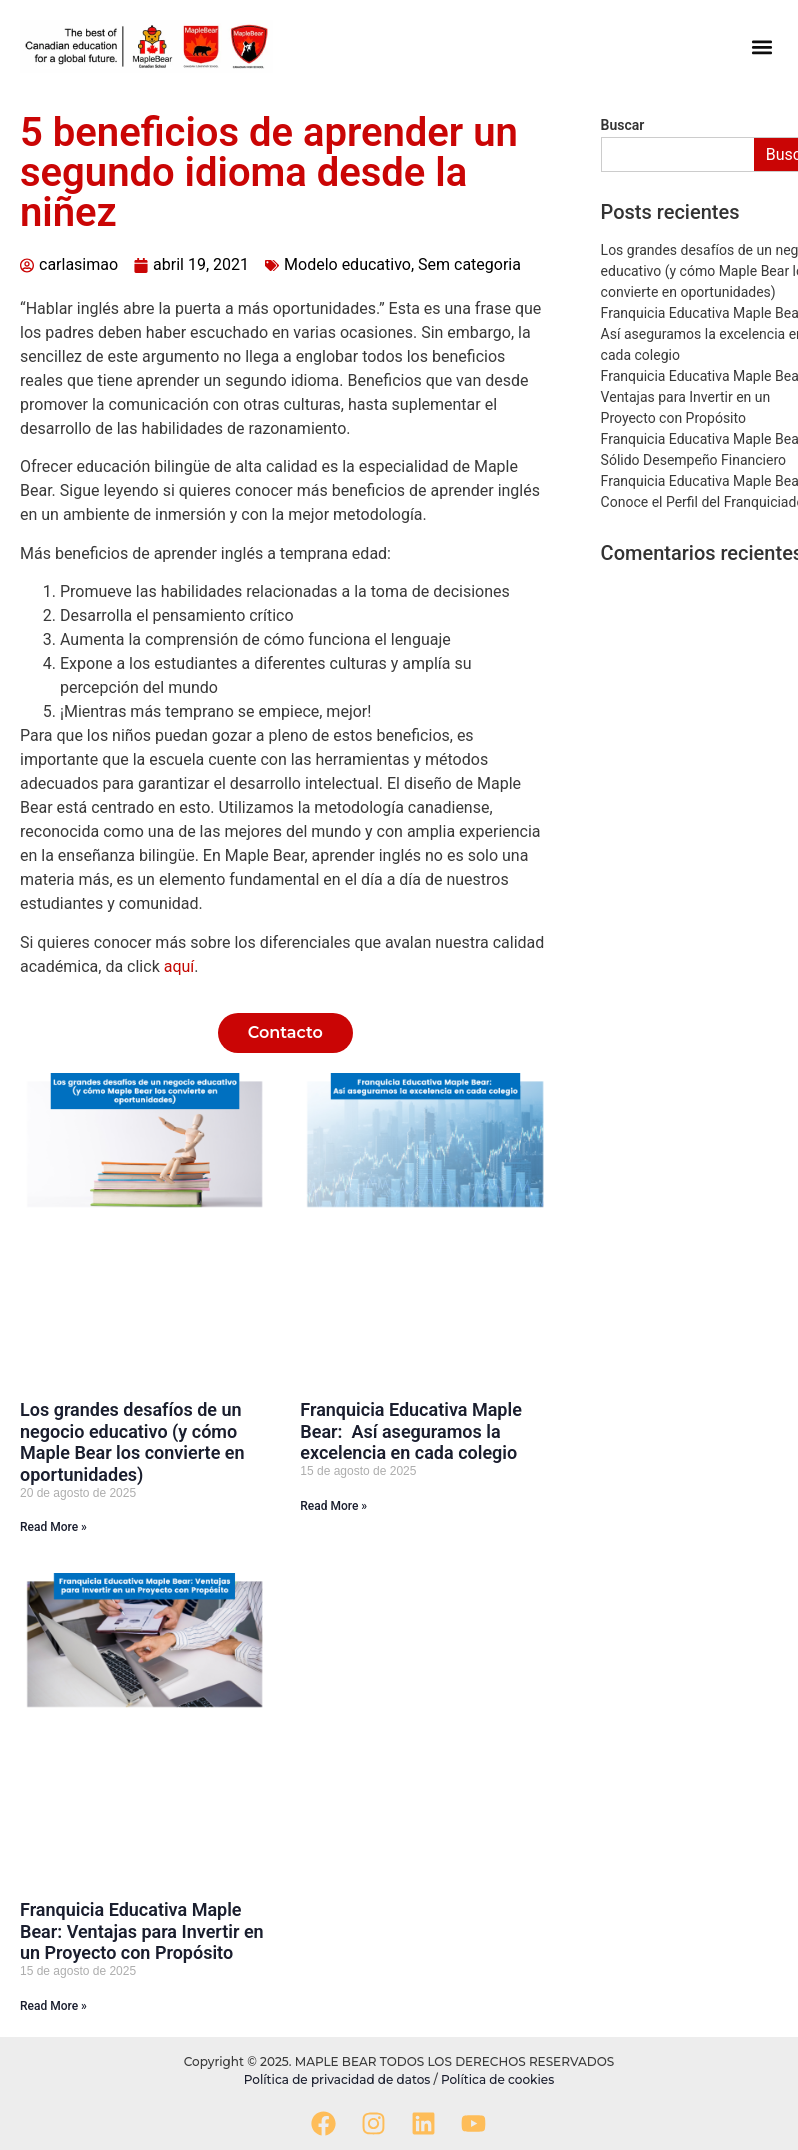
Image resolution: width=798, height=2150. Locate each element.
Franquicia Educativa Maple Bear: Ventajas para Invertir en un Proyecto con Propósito (142, 1931)
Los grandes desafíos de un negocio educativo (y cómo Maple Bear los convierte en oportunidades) (132, 1442)
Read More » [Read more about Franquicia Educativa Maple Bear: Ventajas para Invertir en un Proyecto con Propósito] (53, 2006)
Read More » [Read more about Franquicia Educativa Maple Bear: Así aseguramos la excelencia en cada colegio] (333, 1506)
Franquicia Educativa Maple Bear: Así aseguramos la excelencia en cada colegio (411, 1431)
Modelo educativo (347, 264)
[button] (761, 46)
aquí (179, 966)
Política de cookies (497, 2079)
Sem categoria (469, 264)
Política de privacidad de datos (339, 2079)
